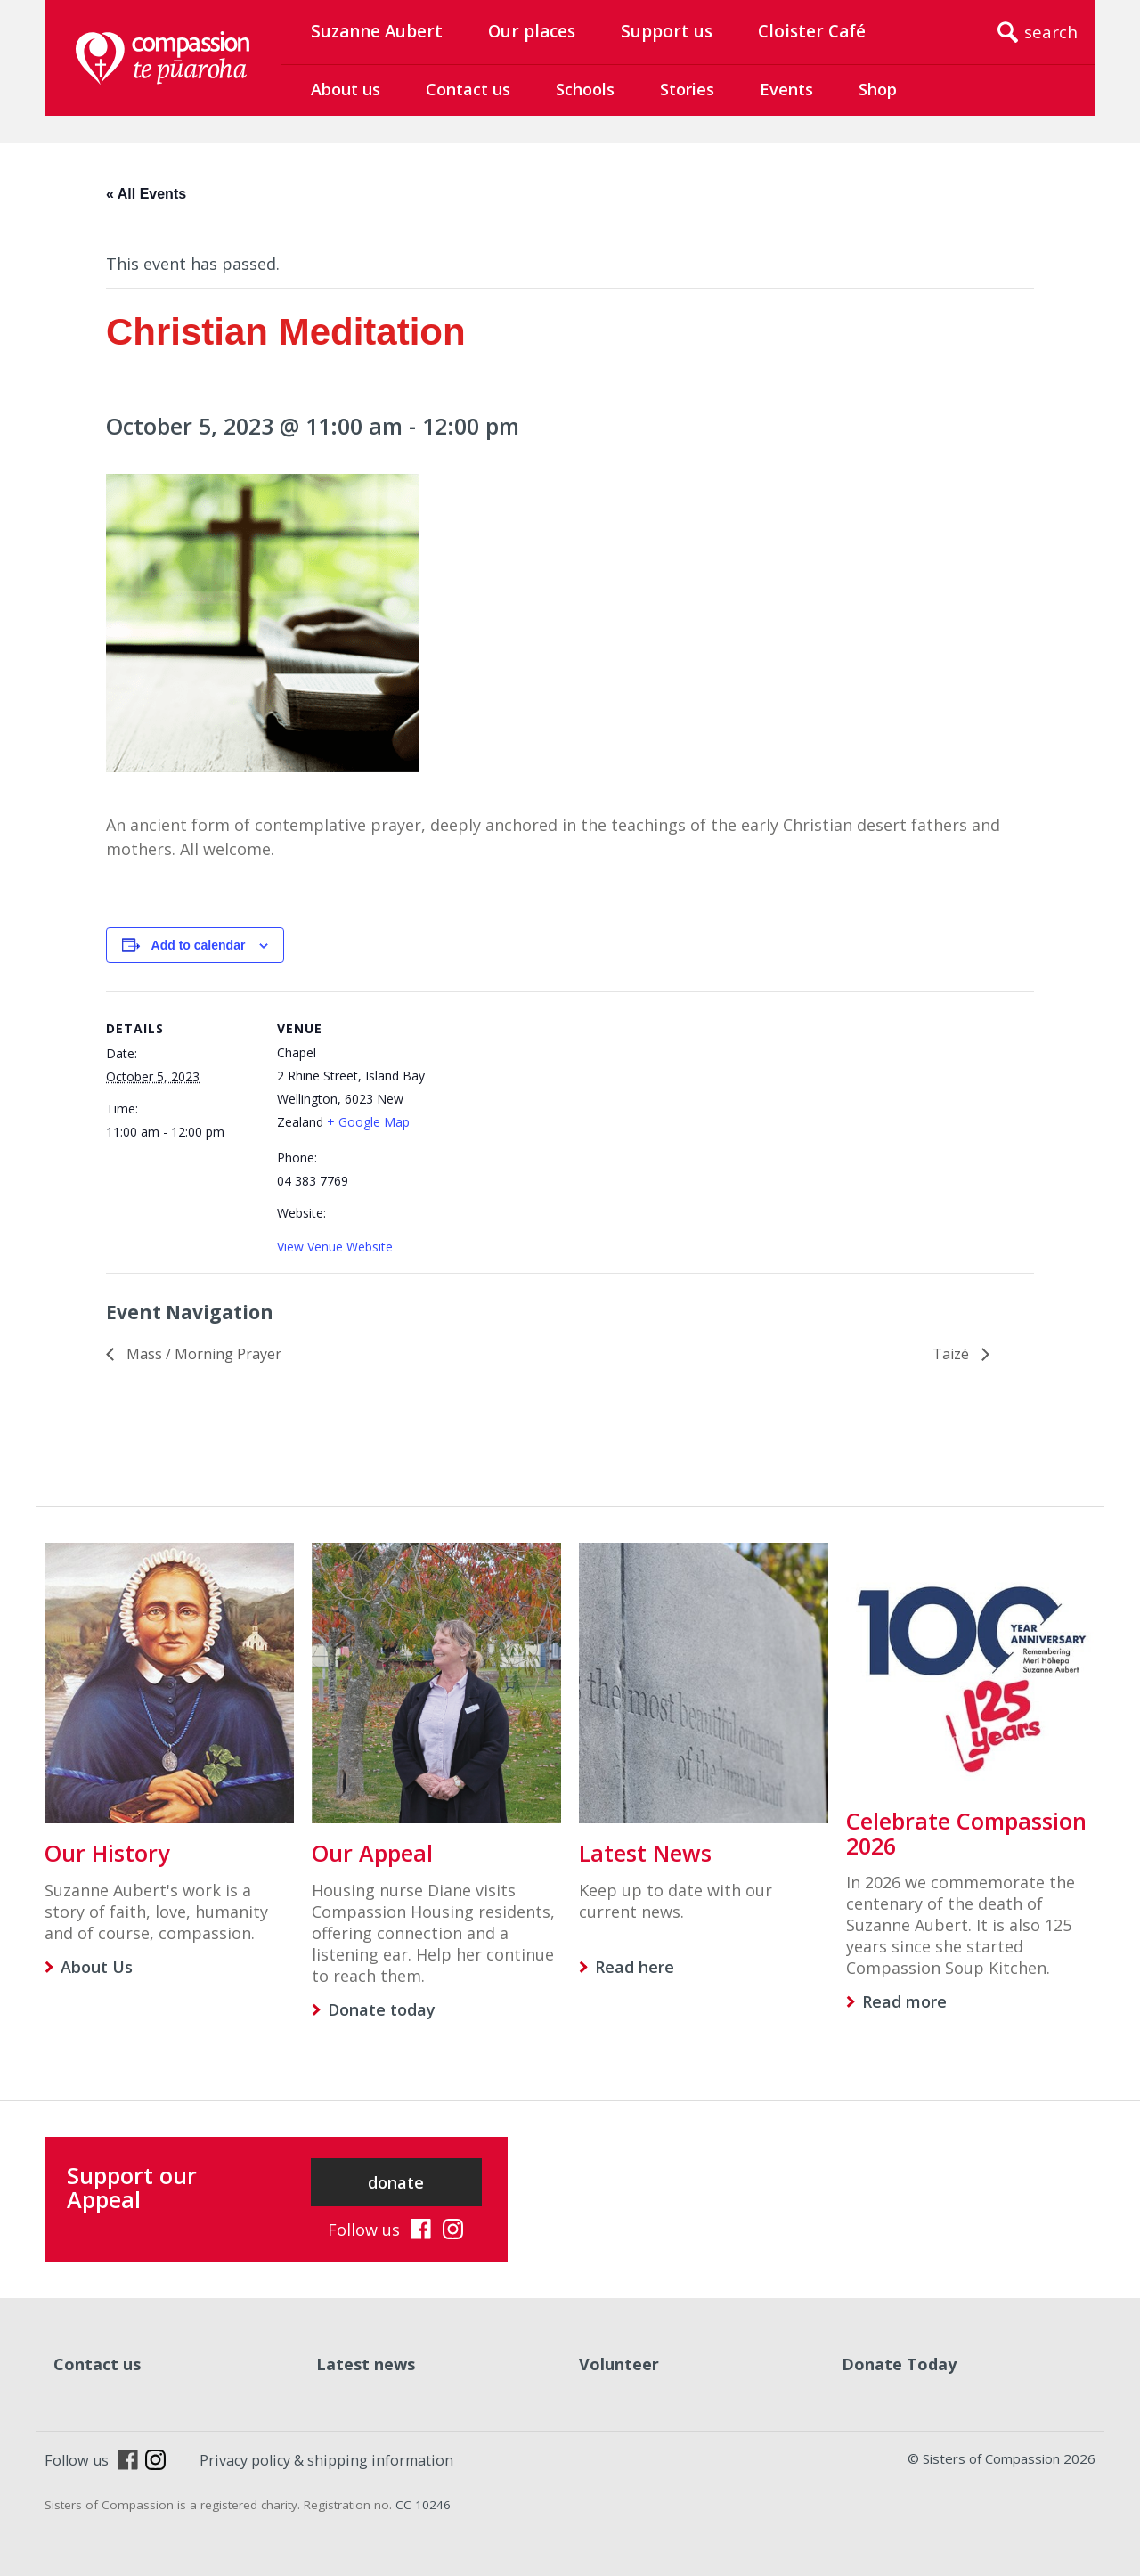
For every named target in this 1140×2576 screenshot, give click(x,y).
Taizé (952, 1354)
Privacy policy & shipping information (326, 2460)
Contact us (468, 89)
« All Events (146, 193)
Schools (585, 89)
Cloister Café (812, 31)
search (1051, 32)
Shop (878, 89)
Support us (666, 31)
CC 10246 (423, 2505)
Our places (531, 31)
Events (786, 89)
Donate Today (899, 2364)
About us (345, 89)
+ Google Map (368, 1121)
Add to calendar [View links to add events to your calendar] (198, 945)
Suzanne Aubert (377, 31)
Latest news (365, 2364)
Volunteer (619, 2364)
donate (396, 2182)
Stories (687, 89)
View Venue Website (335, 1246)
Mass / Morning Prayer (202, 1354)
